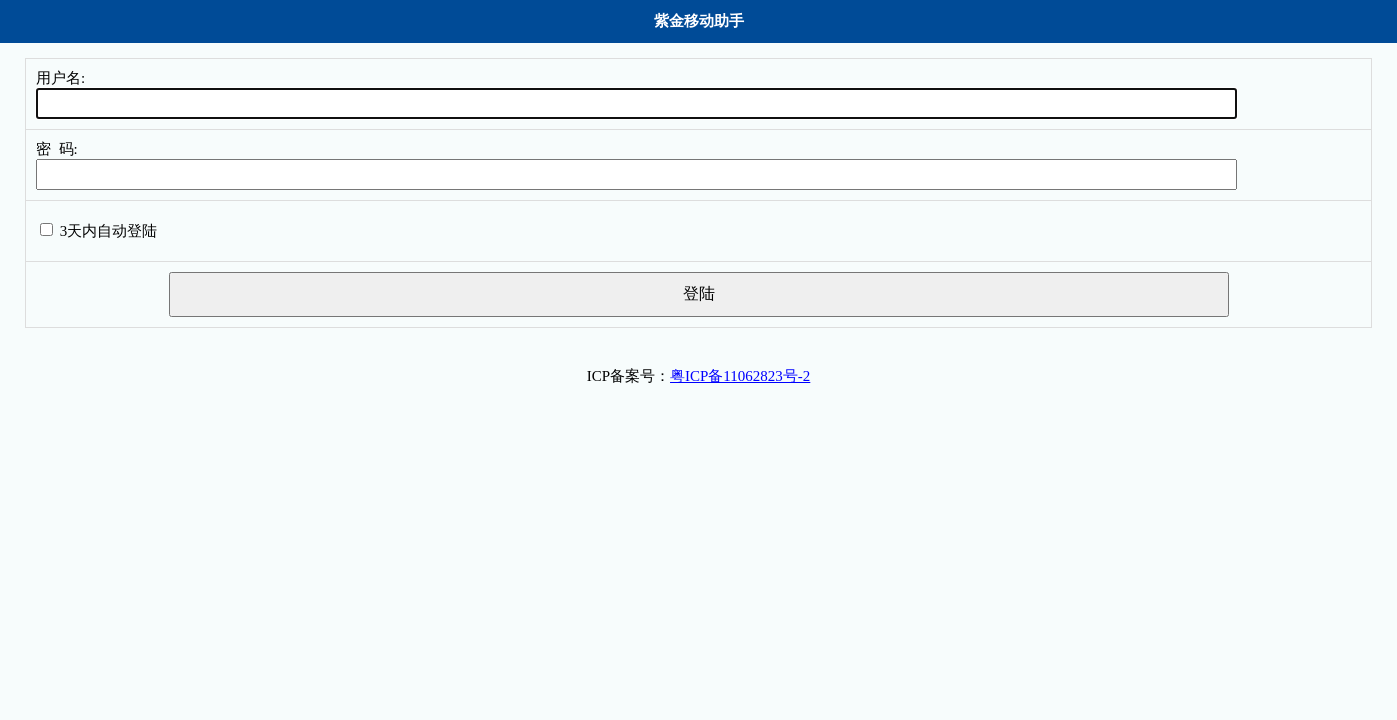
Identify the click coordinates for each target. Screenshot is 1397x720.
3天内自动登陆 (109, 231)
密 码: (57, 149)
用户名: (60, 78)
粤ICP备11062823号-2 (740, 376)
